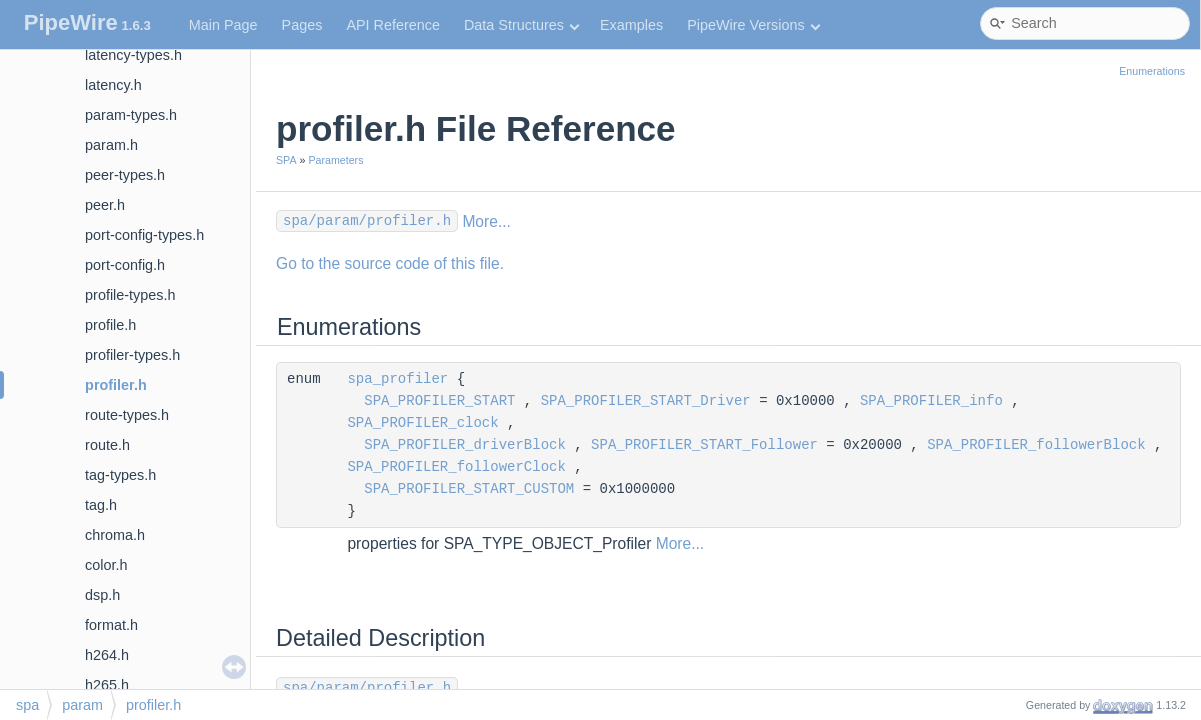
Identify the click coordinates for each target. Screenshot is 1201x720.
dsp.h (102, 595)
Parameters (335, 160)
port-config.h (125, 265)
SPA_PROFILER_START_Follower (704, 445)
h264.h (107, 655)
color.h (106, 565)
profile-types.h (130, 295)
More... (486, 221)
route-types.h (127, 415)
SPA (286, 160)
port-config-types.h (144, 235)
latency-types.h (133, 55)
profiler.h (116, 385)
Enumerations (1152, 71)
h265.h (107, 685)
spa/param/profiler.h (367, 221)
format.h (111, 625)
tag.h (101, 505)
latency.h (113, 85)
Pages (302, 25)
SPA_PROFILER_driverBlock (465, 445)
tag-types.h (120, 475)
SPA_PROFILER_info (931, 401)
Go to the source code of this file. (390, 263)
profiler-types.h (132, 355)
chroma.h (115, 535)
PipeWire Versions (753, 25)
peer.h (105, 205)
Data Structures (521, 25)
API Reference (393, 25)
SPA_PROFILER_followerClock (456, 467)
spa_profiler (397, 379)
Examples (631, 25)
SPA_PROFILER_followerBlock (1036, 445)
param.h (111, 145)
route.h (107, 445)
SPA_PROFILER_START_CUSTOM (469, 489)
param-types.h (131, 115)
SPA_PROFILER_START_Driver (646, 401)
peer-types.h (125, 175)
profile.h (110, 325)
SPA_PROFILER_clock (422, 423)
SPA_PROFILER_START (439, 401)
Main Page (223, 25)
